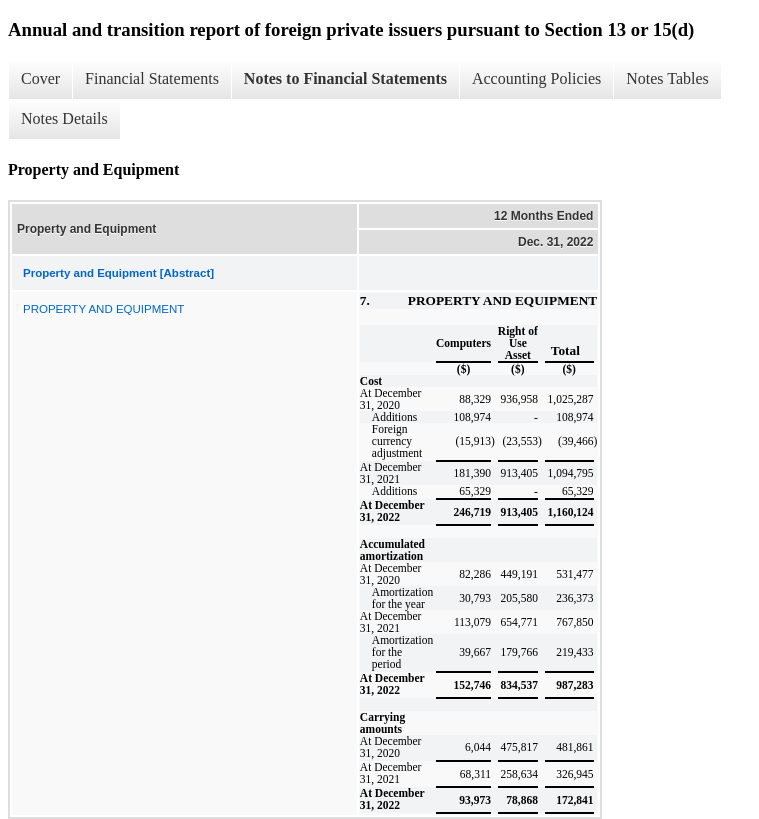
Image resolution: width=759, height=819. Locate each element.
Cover (40, 78)
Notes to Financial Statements (345, 78)
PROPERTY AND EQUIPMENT (103, 309)
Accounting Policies (536, 78)
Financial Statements (152, 78)
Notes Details (64, 118)
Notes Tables (667, 78)
